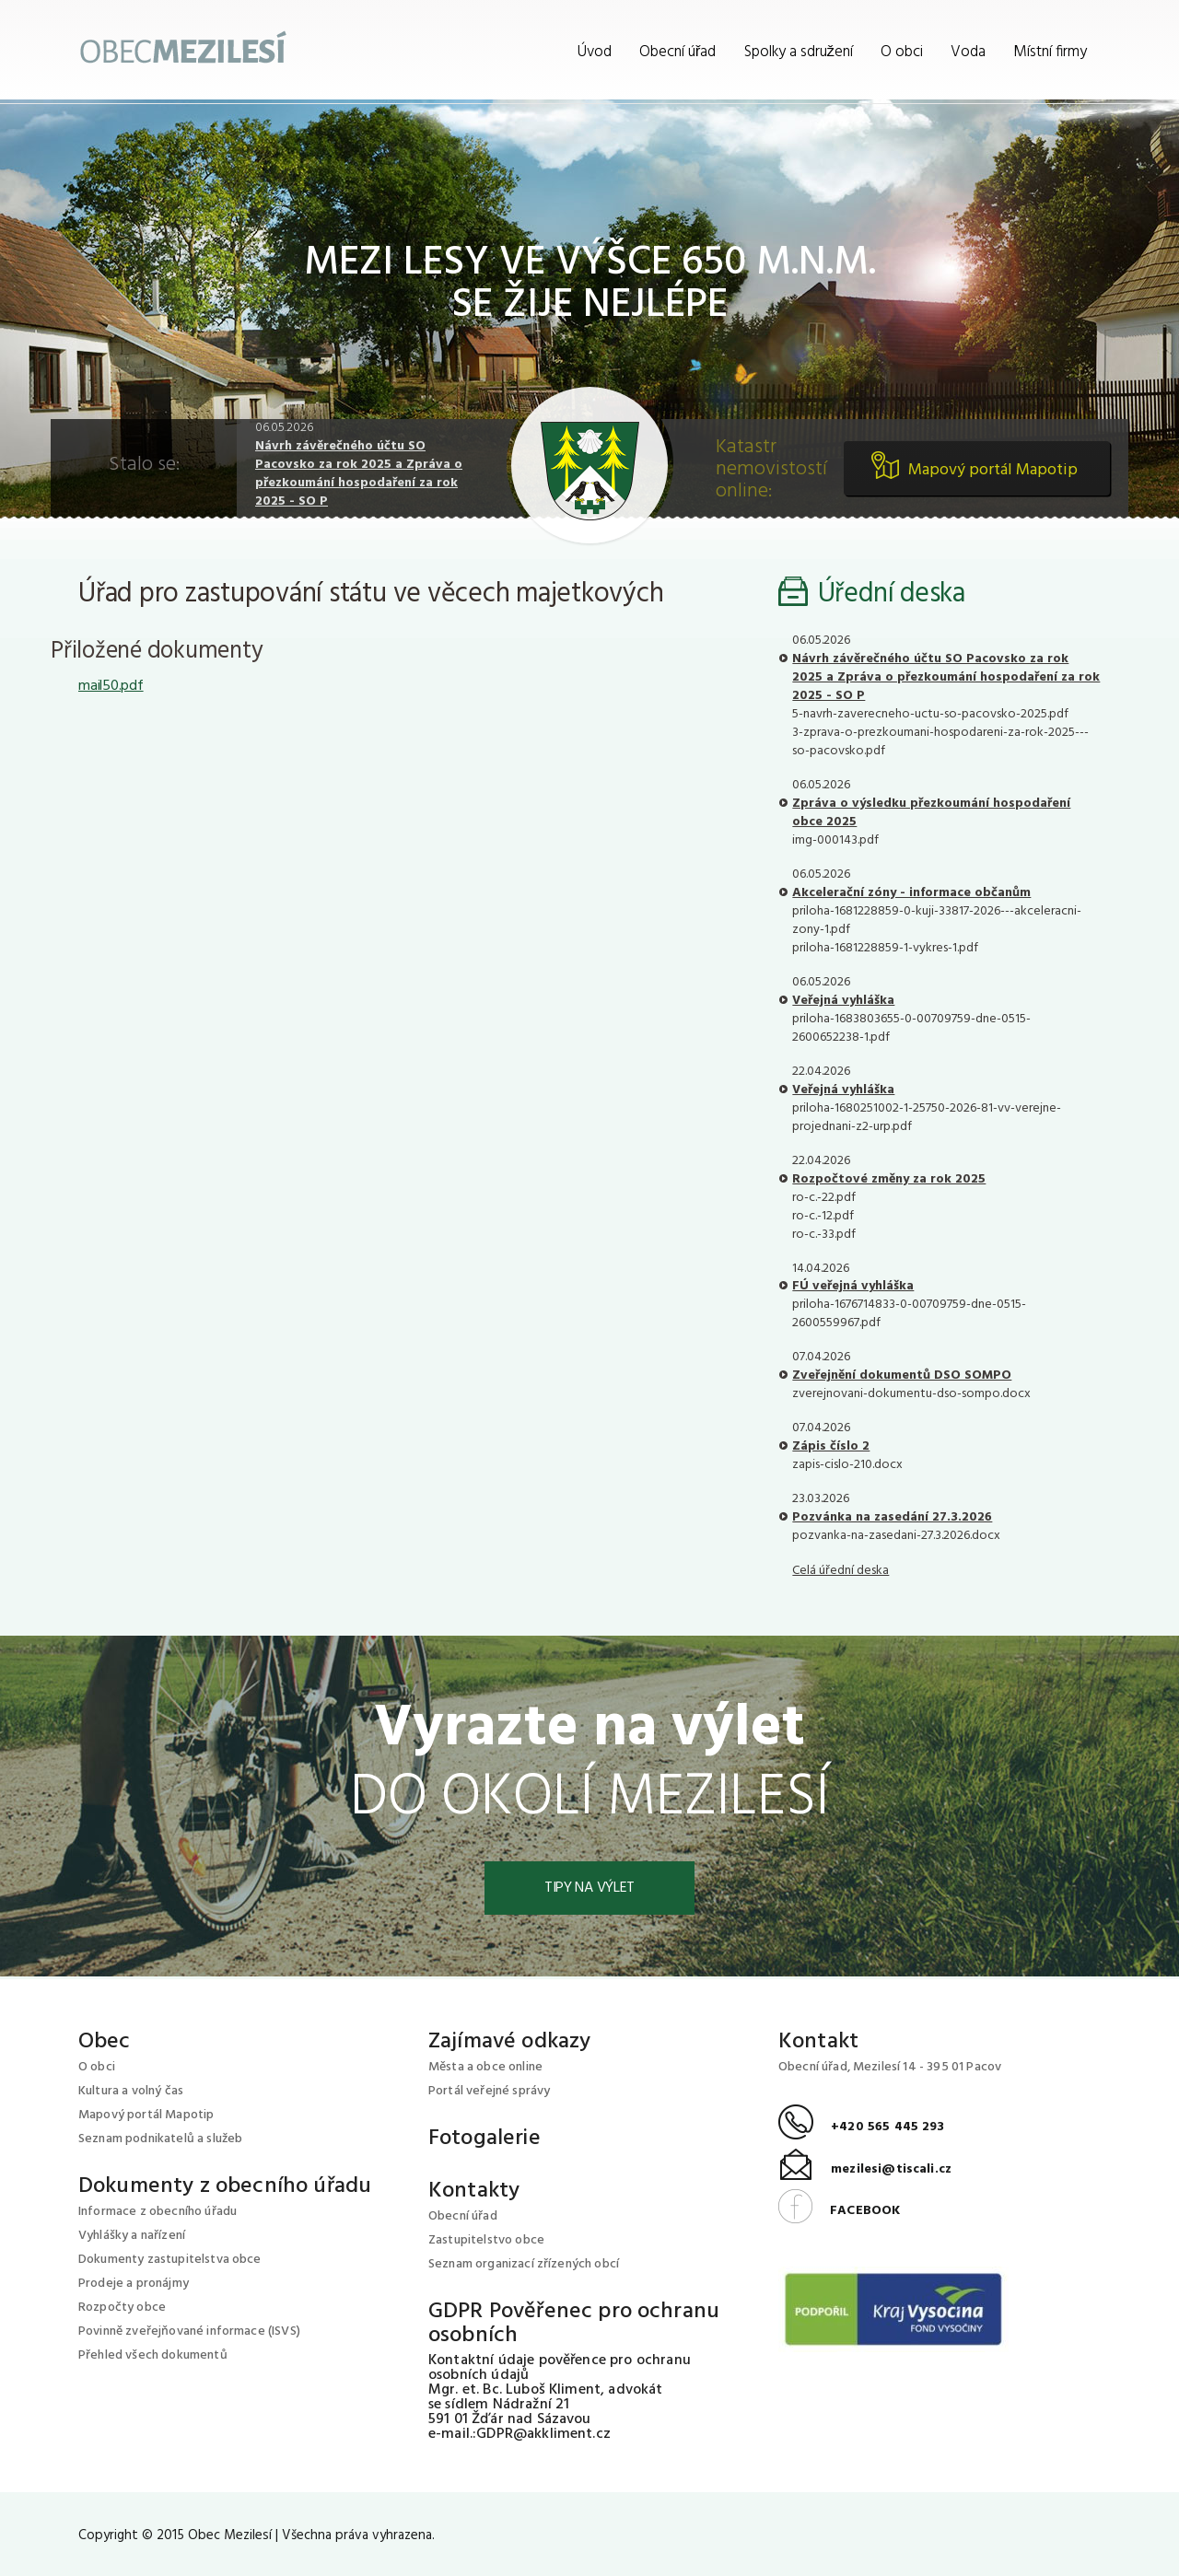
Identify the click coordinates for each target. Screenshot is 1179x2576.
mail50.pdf (111, 686)
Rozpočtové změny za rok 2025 (889, 1179)
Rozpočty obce (122, 2307)
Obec (104, 2041)
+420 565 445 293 (861, 2127)
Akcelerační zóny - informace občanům (911, 892)
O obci (902, 52)
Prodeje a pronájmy (133, 2283)
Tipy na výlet (589, 1888)
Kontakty (473, 2191)
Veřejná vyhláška (843, 1000)
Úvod (595, 52)
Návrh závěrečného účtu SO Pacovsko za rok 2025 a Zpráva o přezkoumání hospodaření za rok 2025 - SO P (358, 474)
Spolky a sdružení (799, 52)
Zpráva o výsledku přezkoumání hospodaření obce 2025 (931, 813)
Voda (968, 52)
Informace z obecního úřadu (157, 2211)
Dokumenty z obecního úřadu (224, 2186)
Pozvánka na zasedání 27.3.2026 (892, 1517)
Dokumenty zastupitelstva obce (170, 2259)
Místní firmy (1050, 52)
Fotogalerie (484, 2138)
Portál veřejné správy (489, 2091)
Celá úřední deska (840, 1570)
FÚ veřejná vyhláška (853, 1286)
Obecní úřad (678, 52)
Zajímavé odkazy (509, 2041)
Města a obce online (485, 2067)
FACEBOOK (839, 2210)
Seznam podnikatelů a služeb (160, 2139)
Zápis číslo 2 (831, 1446)
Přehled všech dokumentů (153, 2355)
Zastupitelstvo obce (486, 2240)
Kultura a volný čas (130, 2091)
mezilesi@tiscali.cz (864, 2169)
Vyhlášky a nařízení (131, 2235)
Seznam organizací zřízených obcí (523, 2264)
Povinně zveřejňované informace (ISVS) (189, 2331)
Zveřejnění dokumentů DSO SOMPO (901, 1375)
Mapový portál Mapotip (993, 470)
